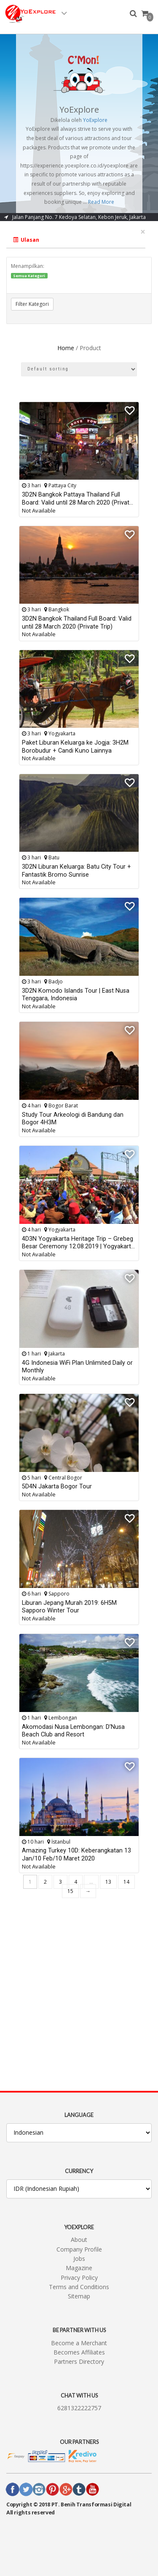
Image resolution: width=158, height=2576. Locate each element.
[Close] (142, 231)
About (79, 2240)
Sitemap (79, 2296)
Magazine (79, 2268)
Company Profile (79, 2249)
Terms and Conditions (79, 2287)
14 (126, 1881)
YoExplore (95, 120)
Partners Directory (79, 2361)
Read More (101, 201)
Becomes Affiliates (79, 2352)
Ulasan (26, 239)
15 (70, 1891)
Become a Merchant (79, 2343)
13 (108, 1881)
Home (65, 348)
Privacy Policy (79, 2278)
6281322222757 (79, 2408)
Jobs (79, 2259)
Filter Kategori (32, 304)
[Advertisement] (79, 1991)
